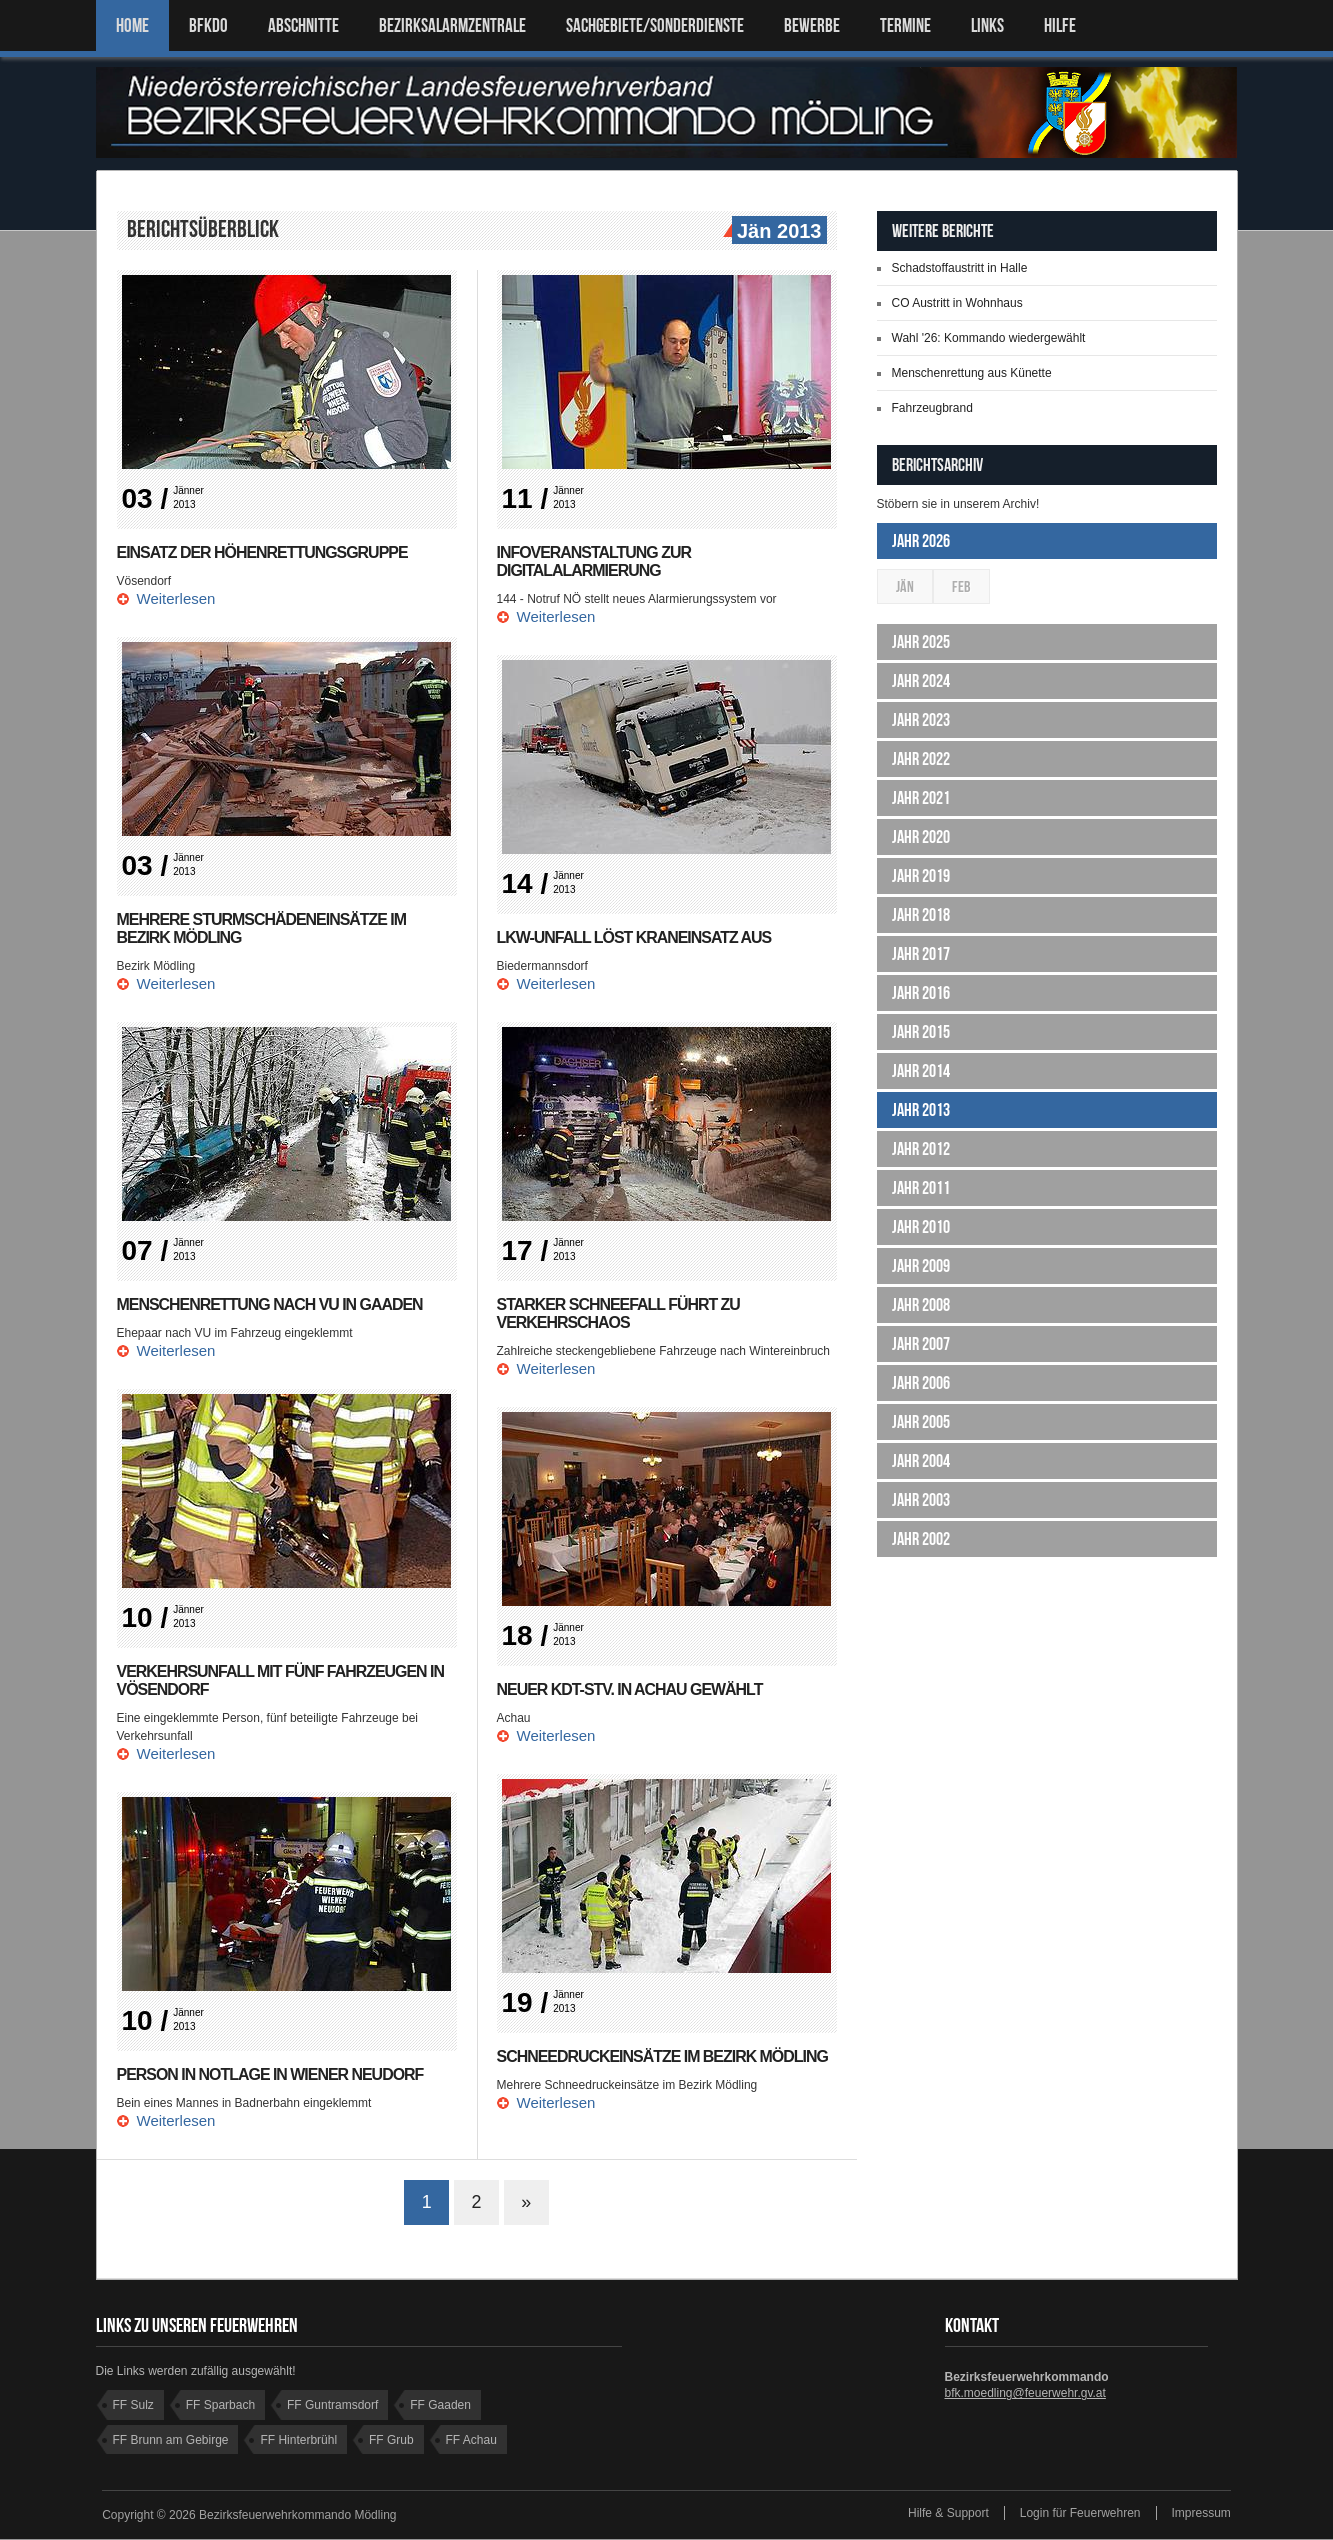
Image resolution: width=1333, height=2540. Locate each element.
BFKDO (208, 25)
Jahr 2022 (921, 759)
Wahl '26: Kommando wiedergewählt (989, 338)
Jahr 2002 (921, 1539)
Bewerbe (812, 25)
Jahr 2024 (921, 681)
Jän (905, 586)
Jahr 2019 (921, 876)
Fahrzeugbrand (932, 408)
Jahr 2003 (921, 1500)
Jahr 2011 (921, 1188)
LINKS (987, 25)
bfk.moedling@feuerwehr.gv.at (1025, 2394)
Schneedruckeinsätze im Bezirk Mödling (663, 2056)
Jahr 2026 (921, 541)
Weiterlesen (176, 598)
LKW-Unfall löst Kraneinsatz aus (635, 937)
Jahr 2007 (921, 1344)
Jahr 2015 (921, 1032)
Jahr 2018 (921, 915)
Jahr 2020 (921, 837)
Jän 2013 (777, 232)
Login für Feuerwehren (1080, 2514)
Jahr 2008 (921, 1305)
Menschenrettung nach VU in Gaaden (270, 1304)
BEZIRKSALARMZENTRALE (452, 25)
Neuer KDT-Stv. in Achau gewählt (630, 1689)
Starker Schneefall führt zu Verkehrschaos (619, 1313)
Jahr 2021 (921, 798)
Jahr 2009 (921, 1266)
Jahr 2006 (921, 1383)
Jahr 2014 (921, 1071)
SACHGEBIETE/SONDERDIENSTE (655, 25)
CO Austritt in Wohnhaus (957, 303)
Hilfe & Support (948, 2514)
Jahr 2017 (921, 954)
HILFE (1060, 25)
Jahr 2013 (921, 1110)
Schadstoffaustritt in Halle (960, 268)
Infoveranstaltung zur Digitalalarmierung (594, 561)
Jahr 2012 (921, 1149)
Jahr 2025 (921, 642)
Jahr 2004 (921, 1461)
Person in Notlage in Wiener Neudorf (271, 2074)
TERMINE (905, 25)
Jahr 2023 (921, 720)
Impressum (1201, 2514)
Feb (961, 586)
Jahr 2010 (921, 1227)
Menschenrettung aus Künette (972, 373)
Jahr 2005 (921, 1422)
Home (132, 25)
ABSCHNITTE (303, 25)
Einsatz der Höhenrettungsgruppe (263, 552)
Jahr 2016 (921, 993)
